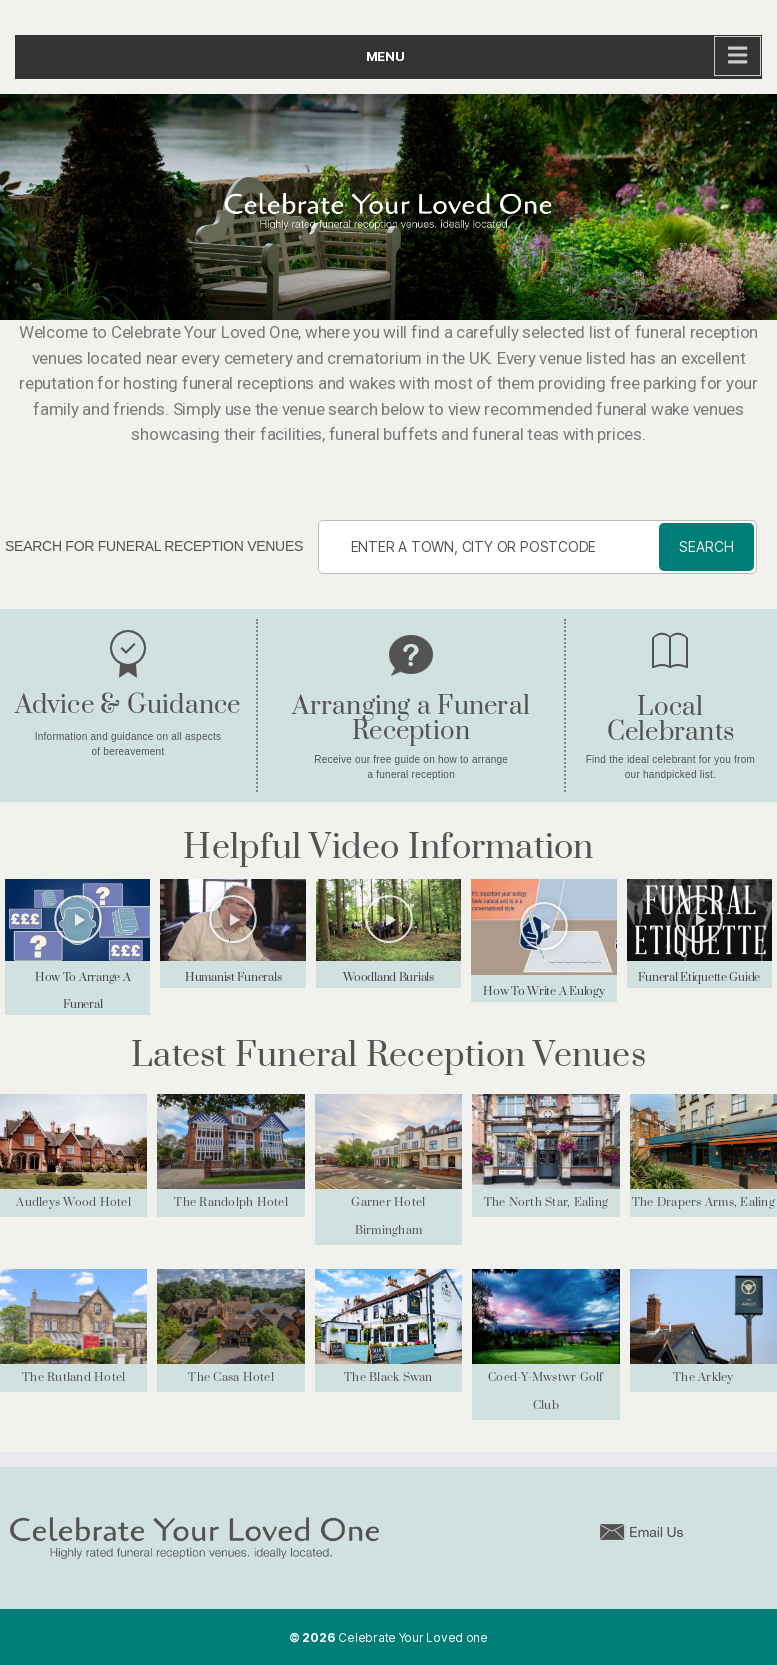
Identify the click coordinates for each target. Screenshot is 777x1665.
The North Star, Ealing (546, 1202)
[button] (78, 920)
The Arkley (703, 1377)
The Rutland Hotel (73, 1377)
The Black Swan (388, 1377)
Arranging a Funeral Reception (411, 719)
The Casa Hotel (231, 1377)
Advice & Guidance (127, 705)
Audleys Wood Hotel (73, 1202)
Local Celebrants (671, 720)
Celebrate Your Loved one (413, 1637)
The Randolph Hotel (231, 1202)
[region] (388, 207)
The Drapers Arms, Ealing (703, 1202)
